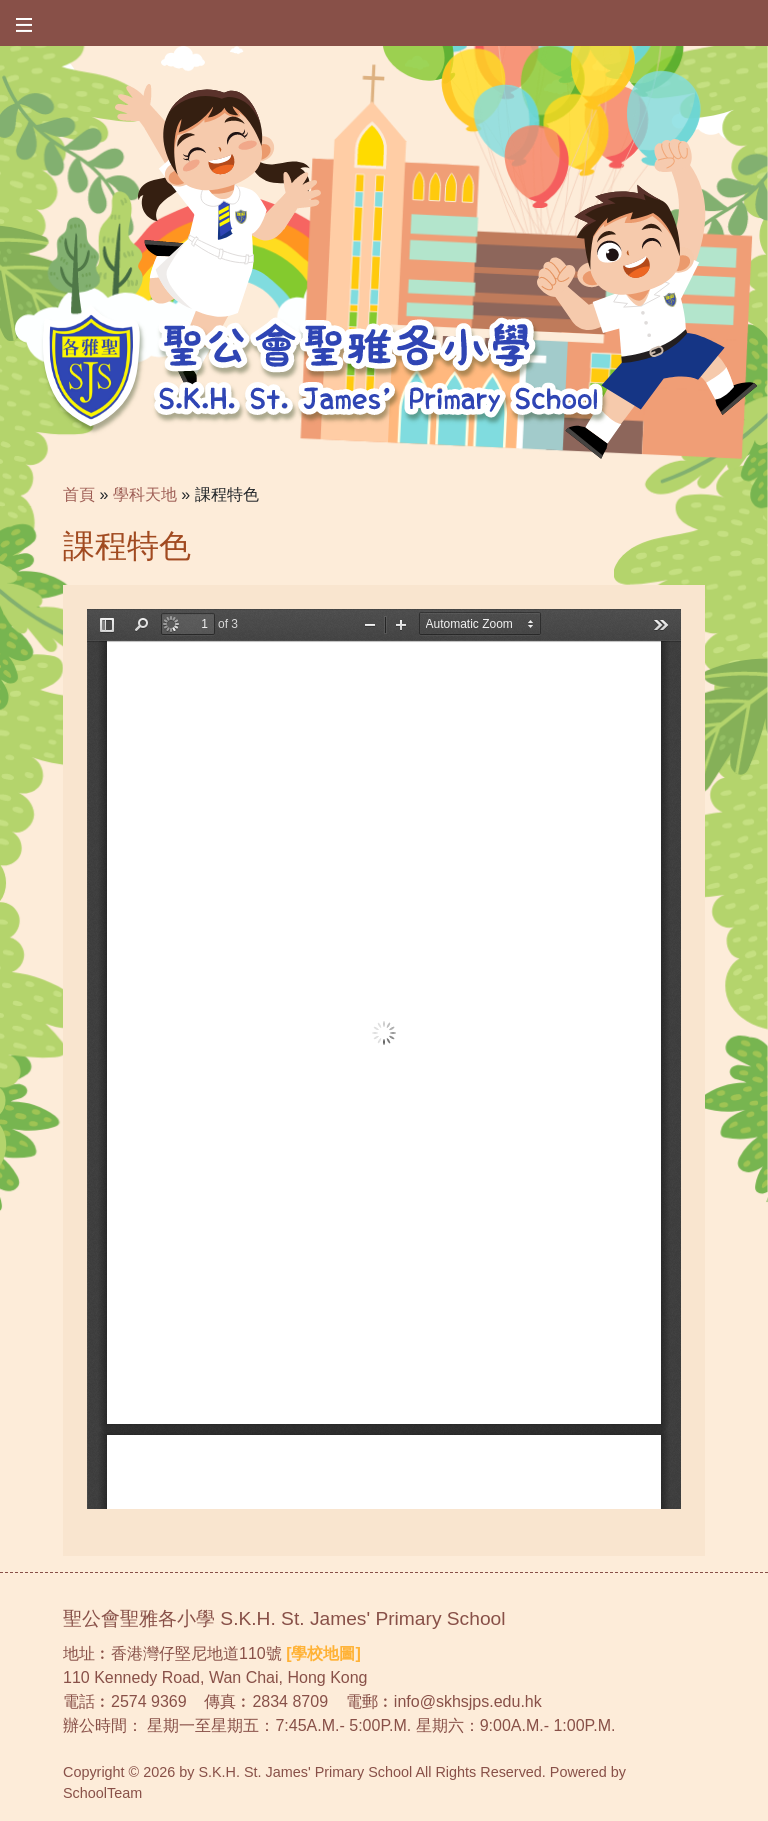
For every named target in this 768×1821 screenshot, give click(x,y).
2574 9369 (149, 1701)
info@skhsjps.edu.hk (468, 1701)
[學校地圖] (323, 1653)
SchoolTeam (102, 1793)
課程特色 (227, 494)
